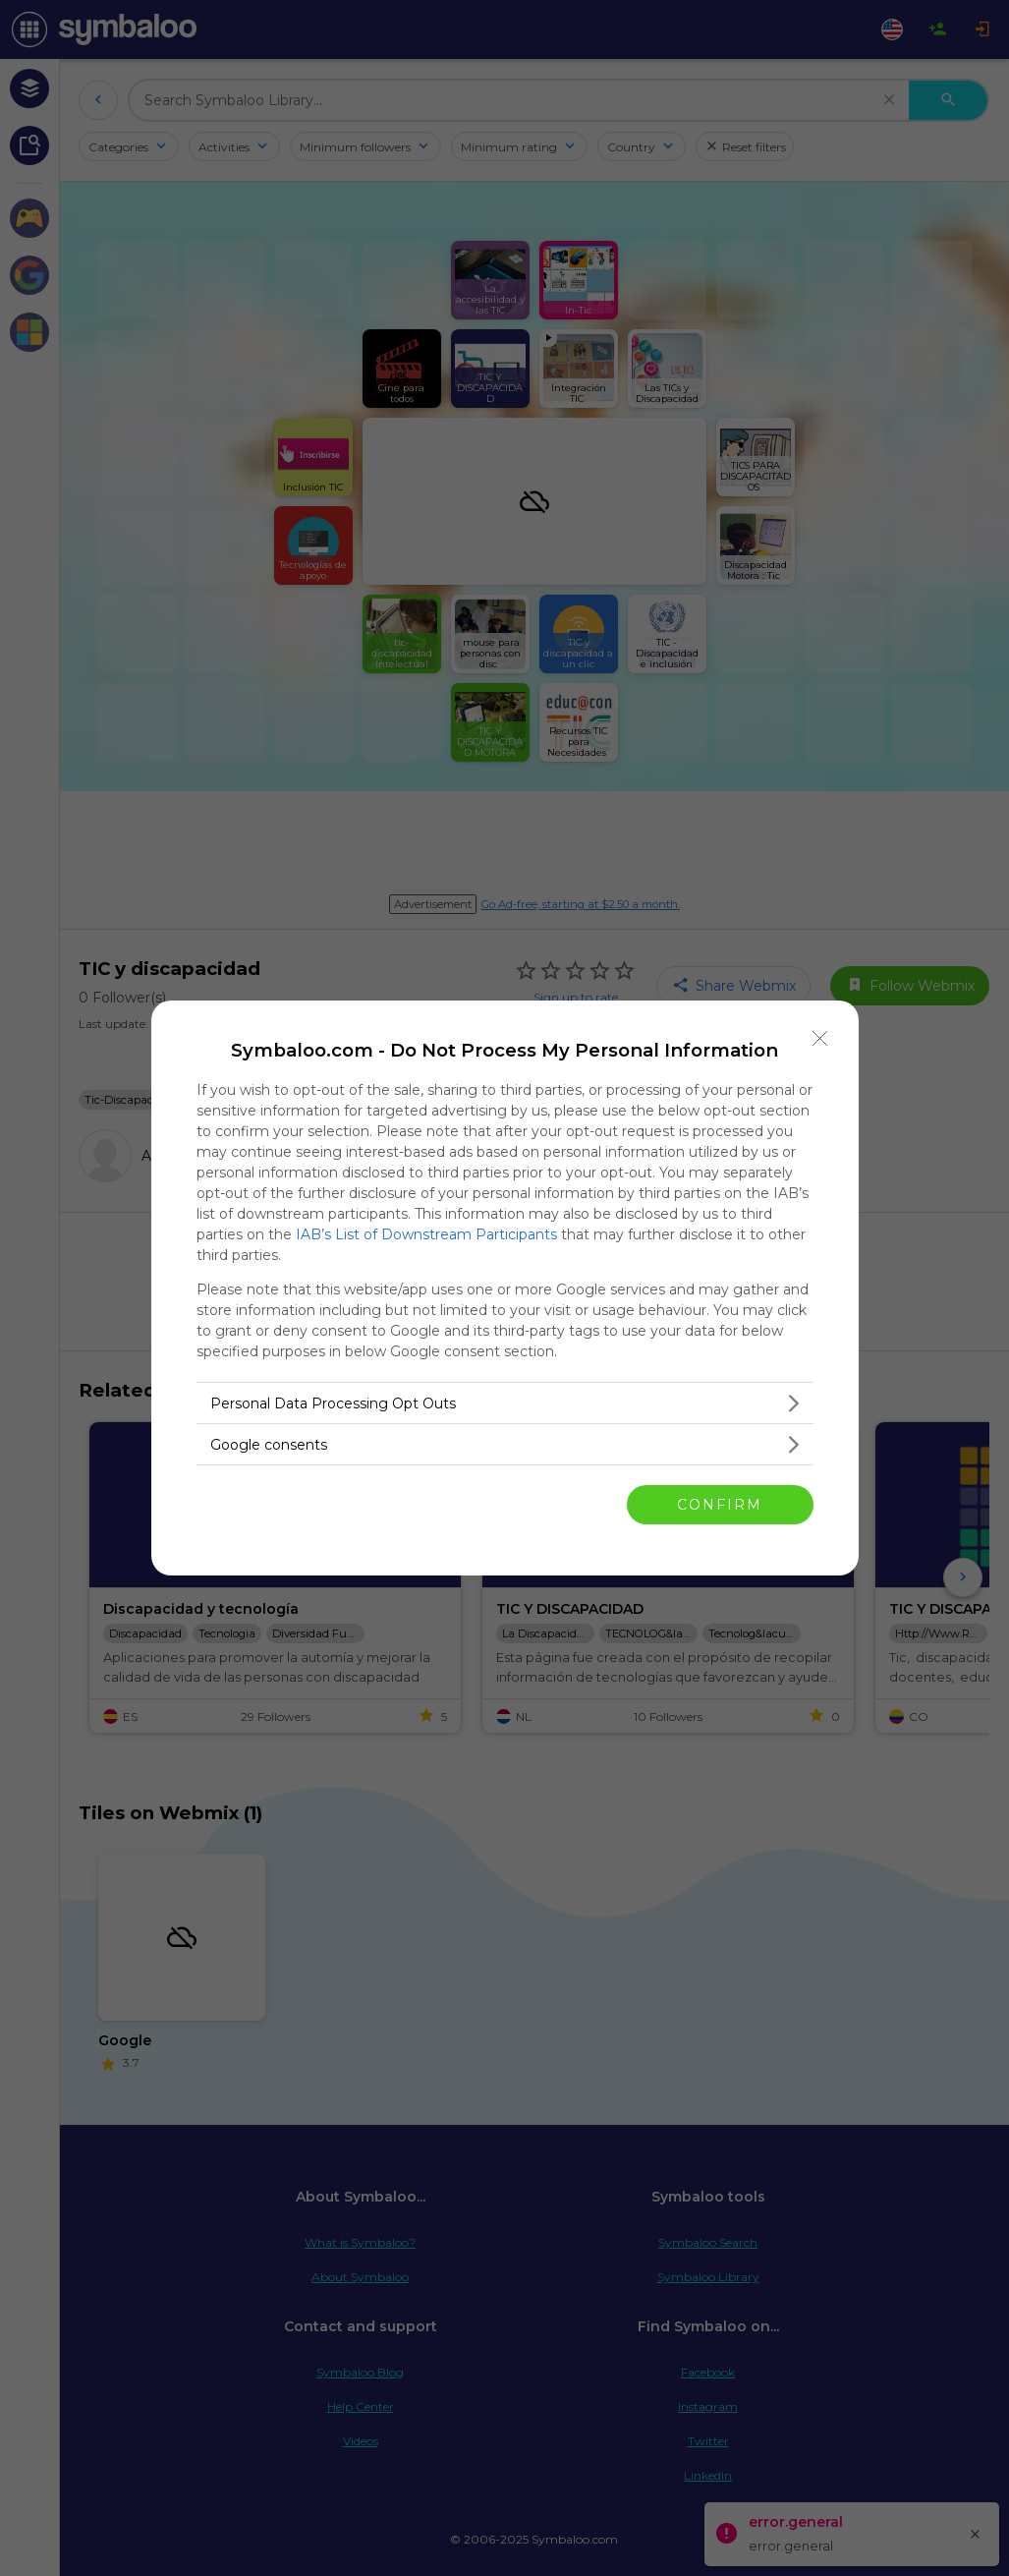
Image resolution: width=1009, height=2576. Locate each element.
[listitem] (504, 1403)
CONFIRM (719, 1505)
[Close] (820, 1039)
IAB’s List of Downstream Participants (426, 1234)
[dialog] (505, 1288)
